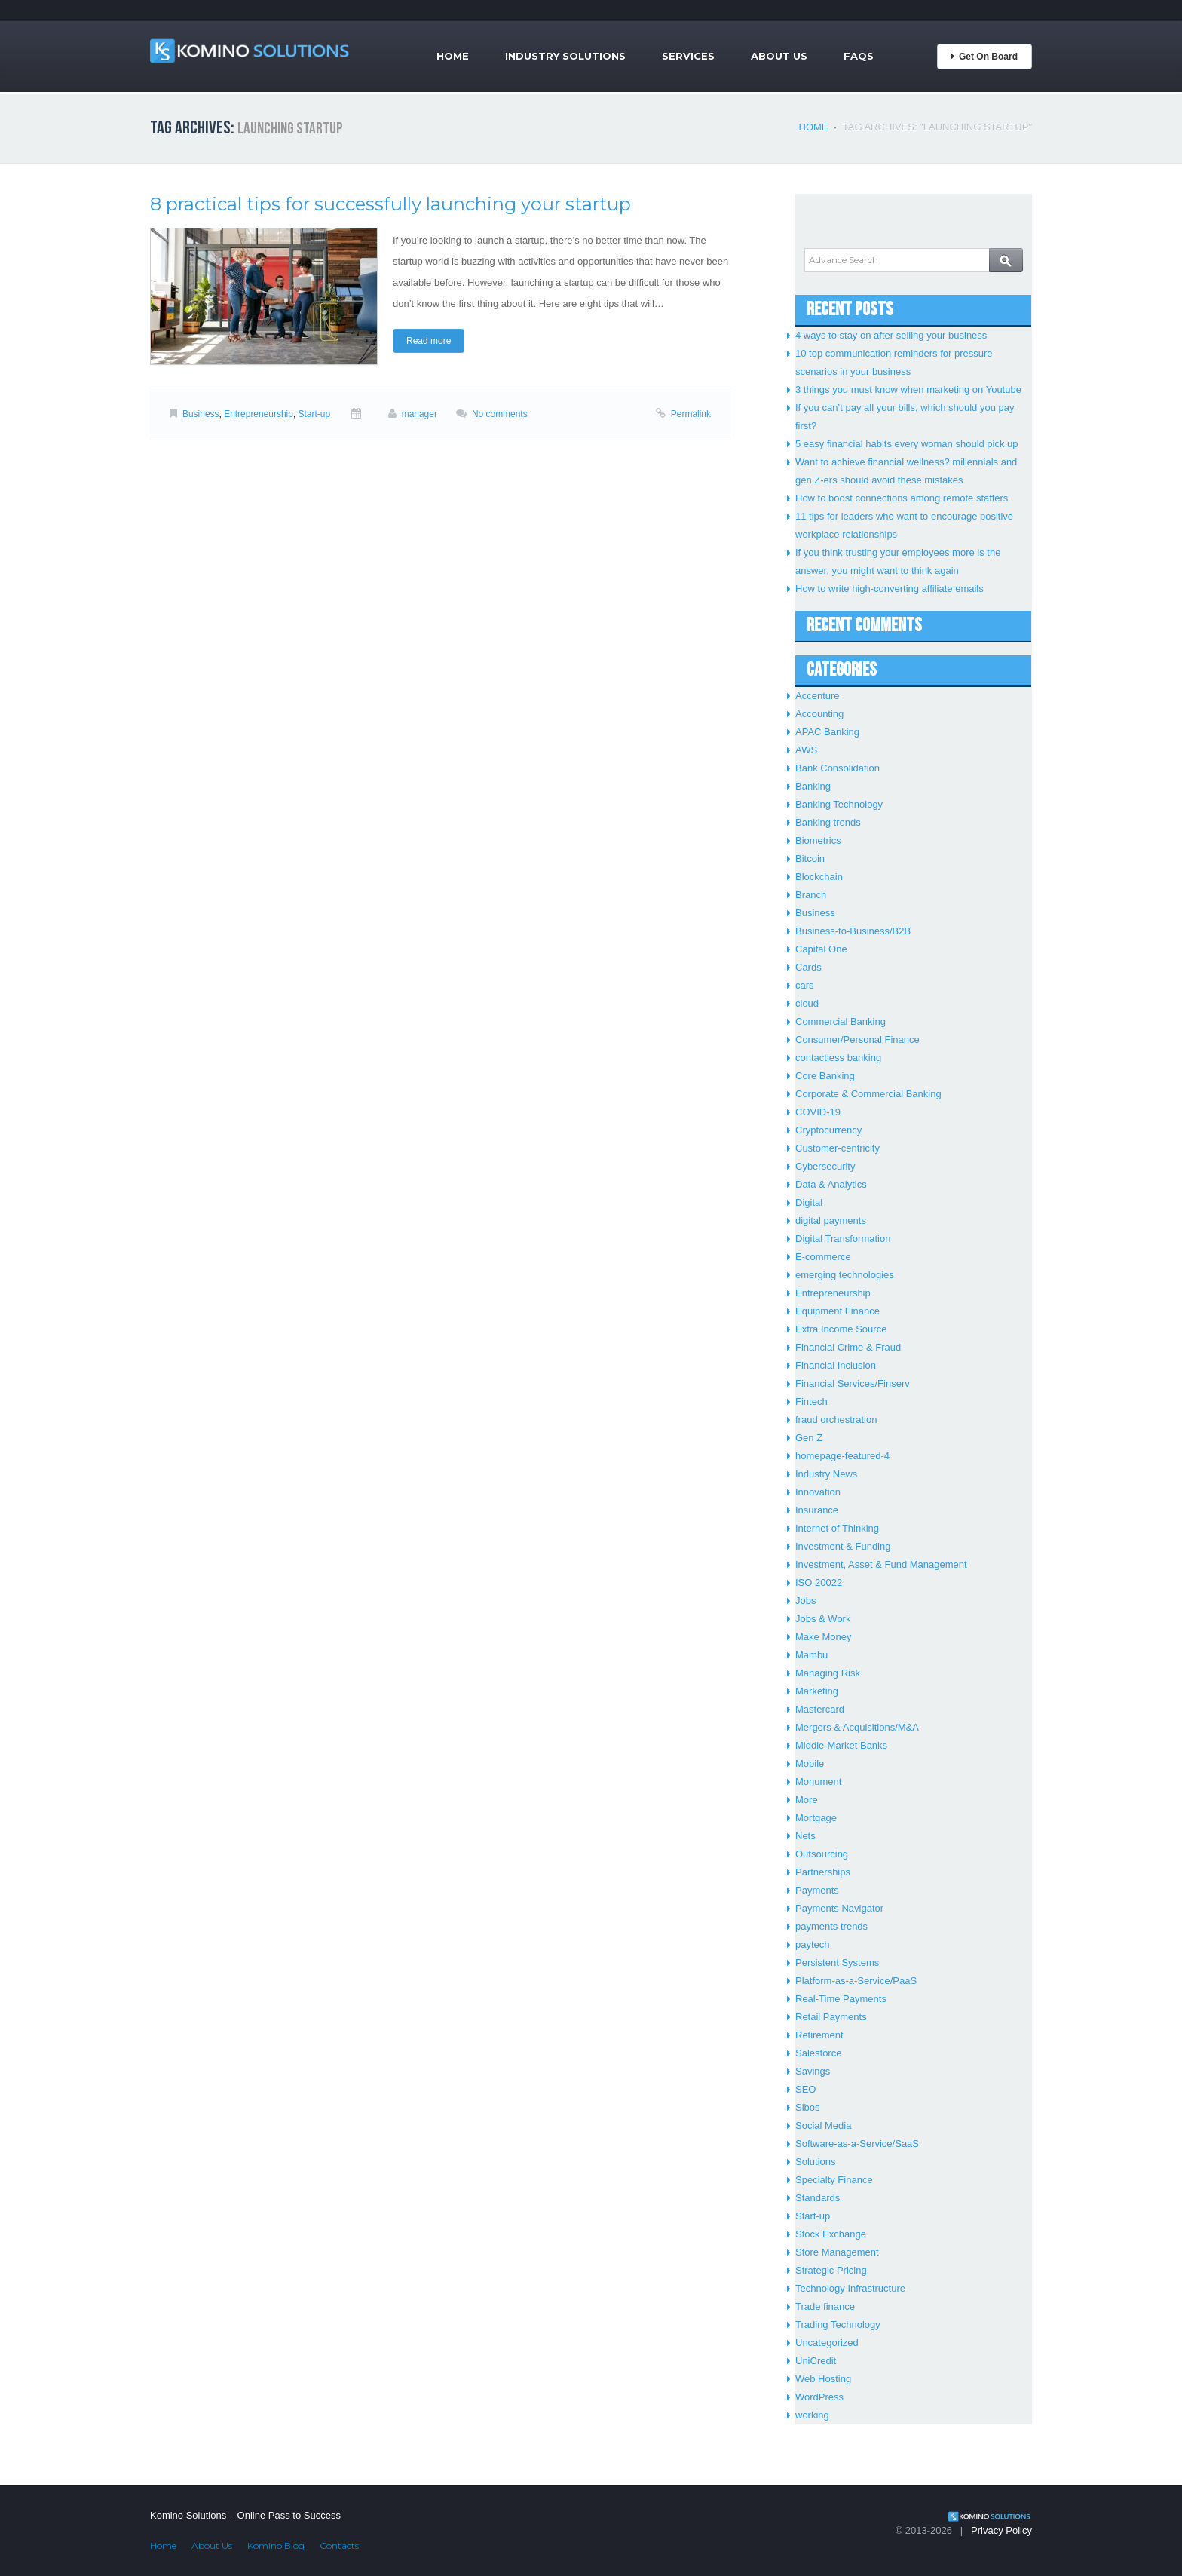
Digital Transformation (842, 1238)
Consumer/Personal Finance (857, 1039)
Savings (812, 2071)
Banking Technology (839, 804)
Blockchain (819, 876)
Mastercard (819, 1709)
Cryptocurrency (828, 1130)
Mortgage (816, 1817)
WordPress (819, 2397)
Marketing (816, 1691)
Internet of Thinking (837, 1528)
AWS (806, 750)
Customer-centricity (837, 1148)
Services (688, 56)
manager (419, 414)
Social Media (823, 2125)
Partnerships (822, 1872)
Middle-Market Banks (841, 1745)
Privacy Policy (1001, 2530)
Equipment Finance (837, 1311)
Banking (813, 786)
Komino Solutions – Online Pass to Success (245, 2515)
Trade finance (825, 2306)
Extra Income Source (840, 1329)
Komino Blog (276, 2545)
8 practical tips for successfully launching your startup (390, 204)
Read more (428, 341)
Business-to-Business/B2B (853, 931)
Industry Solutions (565, 56)
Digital (808, 1202)
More (806, 1799)
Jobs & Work (822, 1618)
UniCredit (815, 2360)
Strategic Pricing (831, 2270)
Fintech (811, 1401)
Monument (818, 1781)
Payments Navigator (839, 1908)
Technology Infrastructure (850, 2288)
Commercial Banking (840, 1021)
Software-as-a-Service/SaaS (857, 2143)
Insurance (816, 1510)
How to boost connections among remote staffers (901, 498)
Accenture (817, 695)
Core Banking (825, 1075)
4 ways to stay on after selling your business (891, 335)
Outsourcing (821, 1854)
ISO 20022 (818, 1582)
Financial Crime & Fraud (848, 1347)
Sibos (807, 2107)
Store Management (837, 2252)
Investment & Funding (842, 1546)
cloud (807, 1003)
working (812, 2415)
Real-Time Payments (840, 1998)
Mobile (809, 1763)
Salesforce (818, 2053)
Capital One (821, 949)
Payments (817, 1890)
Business (200, 414)
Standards (817, 2197)
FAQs (859, 56)
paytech (812, 1944)
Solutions (815, 2161)
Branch (810, 894)
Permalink (691, 414)
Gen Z (808, 1437)
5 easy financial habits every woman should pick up (906, 443)
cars (804, 985)
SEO (805, 2089)
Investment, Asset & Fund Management (881, 1564)
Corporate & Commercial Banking (868, 1093)
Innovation (818, 1492)
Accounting (819, 713)
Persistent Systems (837, 1962)
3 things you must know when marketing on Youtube (908, 389)
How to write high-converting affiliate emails (889, 588)
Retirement (819, 2035)
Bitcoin (810, 858)
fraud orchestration (836, 1419)
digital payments (830, 1220)
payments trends (831, 1926)
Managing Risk (827, 1673)
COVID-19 (818, 1112)
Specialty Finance (834, 2179)
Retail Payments (831, 2016)
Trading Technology (837, 2324)
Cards (808, 967)
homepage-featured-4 (842, 1455)
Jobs (805, 1600)
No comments (500, 414)
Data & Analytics (831, 1184)
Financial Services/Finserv (852, 1383)
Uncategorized (827, 2342)
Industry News (826, 1474)
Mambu (811, 1655)
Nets (805, 1836)
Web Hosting (823, 2378)
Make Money (823, 1636)
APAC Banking (827, 732)
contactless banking (838, 1057)
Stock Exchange (830, 2234)
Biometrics (818, 840)
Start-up (315, 414)
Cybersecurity (825, 1166)
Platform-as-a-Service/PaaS (856, 1980)
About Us (779, 56)
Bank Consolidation (837, 768)
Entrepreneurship (258, 414)
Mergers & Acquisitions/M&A (857, 1727)
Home (452, 56)
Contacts (339, 2545)
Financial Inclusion (835, 1365)
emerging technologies (844, 1274)
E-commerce (823, 1256)
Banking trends (828, 822)
